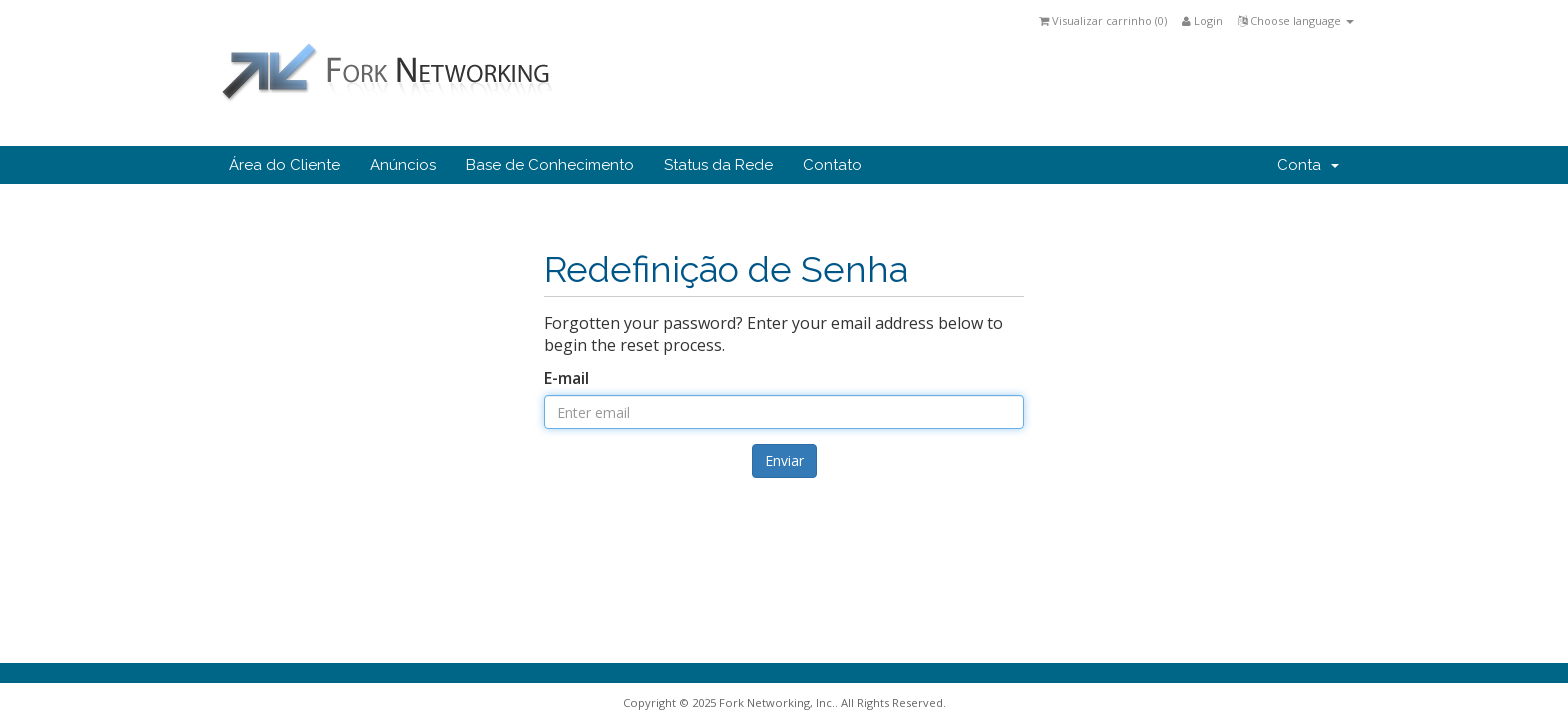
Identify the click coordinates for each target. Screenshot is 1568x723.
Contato (832, 165)
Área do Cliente (284, 165)
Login (1202, 20)
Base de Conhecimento (550, 165)
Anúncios (403, 165)
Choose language (1296, 20)
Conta (1308, 165)
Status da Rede (718, 165)
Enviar (784, 460)
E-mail (566, 378)
